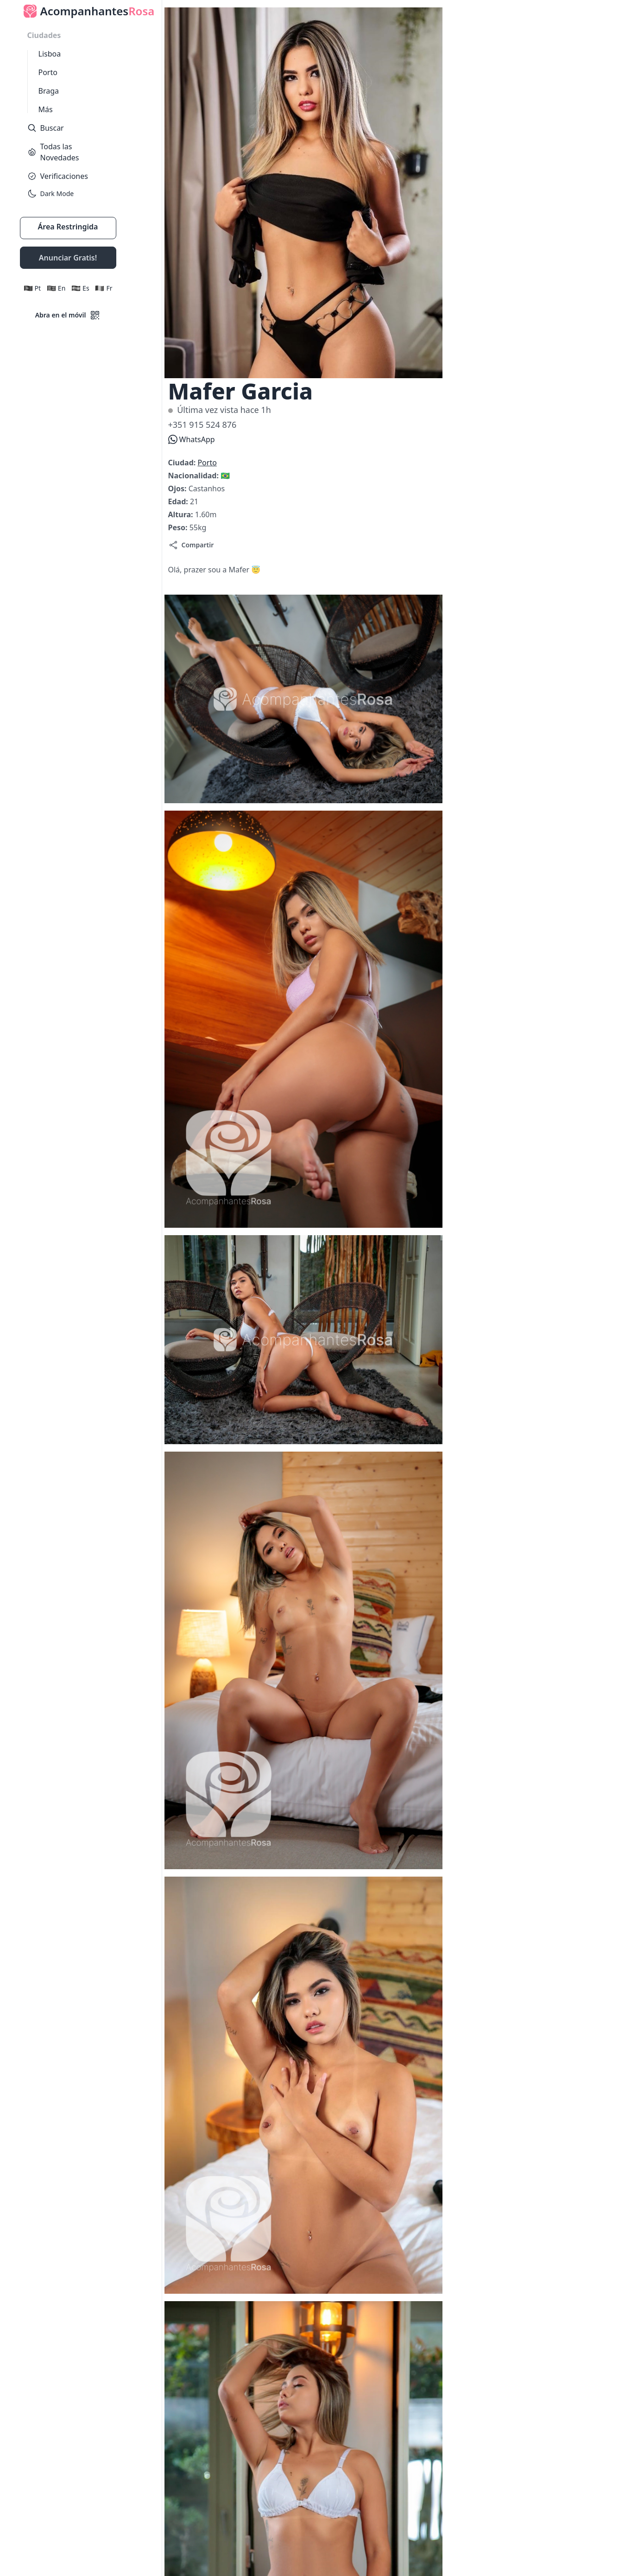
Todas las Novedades (53, 152)
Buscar (45, 128)
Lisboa (49, 54)
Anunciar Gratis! (68, 258)
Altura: (181, 514)
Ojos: (178, 488)
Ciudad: (183, 462)
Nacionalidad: (194, 475)
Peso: (178, 527)
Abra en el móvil (68, 315)
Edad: (179, 501)
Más (45, 109)
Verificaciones (57, 176)
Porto (47, 72)
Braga (48, 91)
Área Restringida (68, 227)
